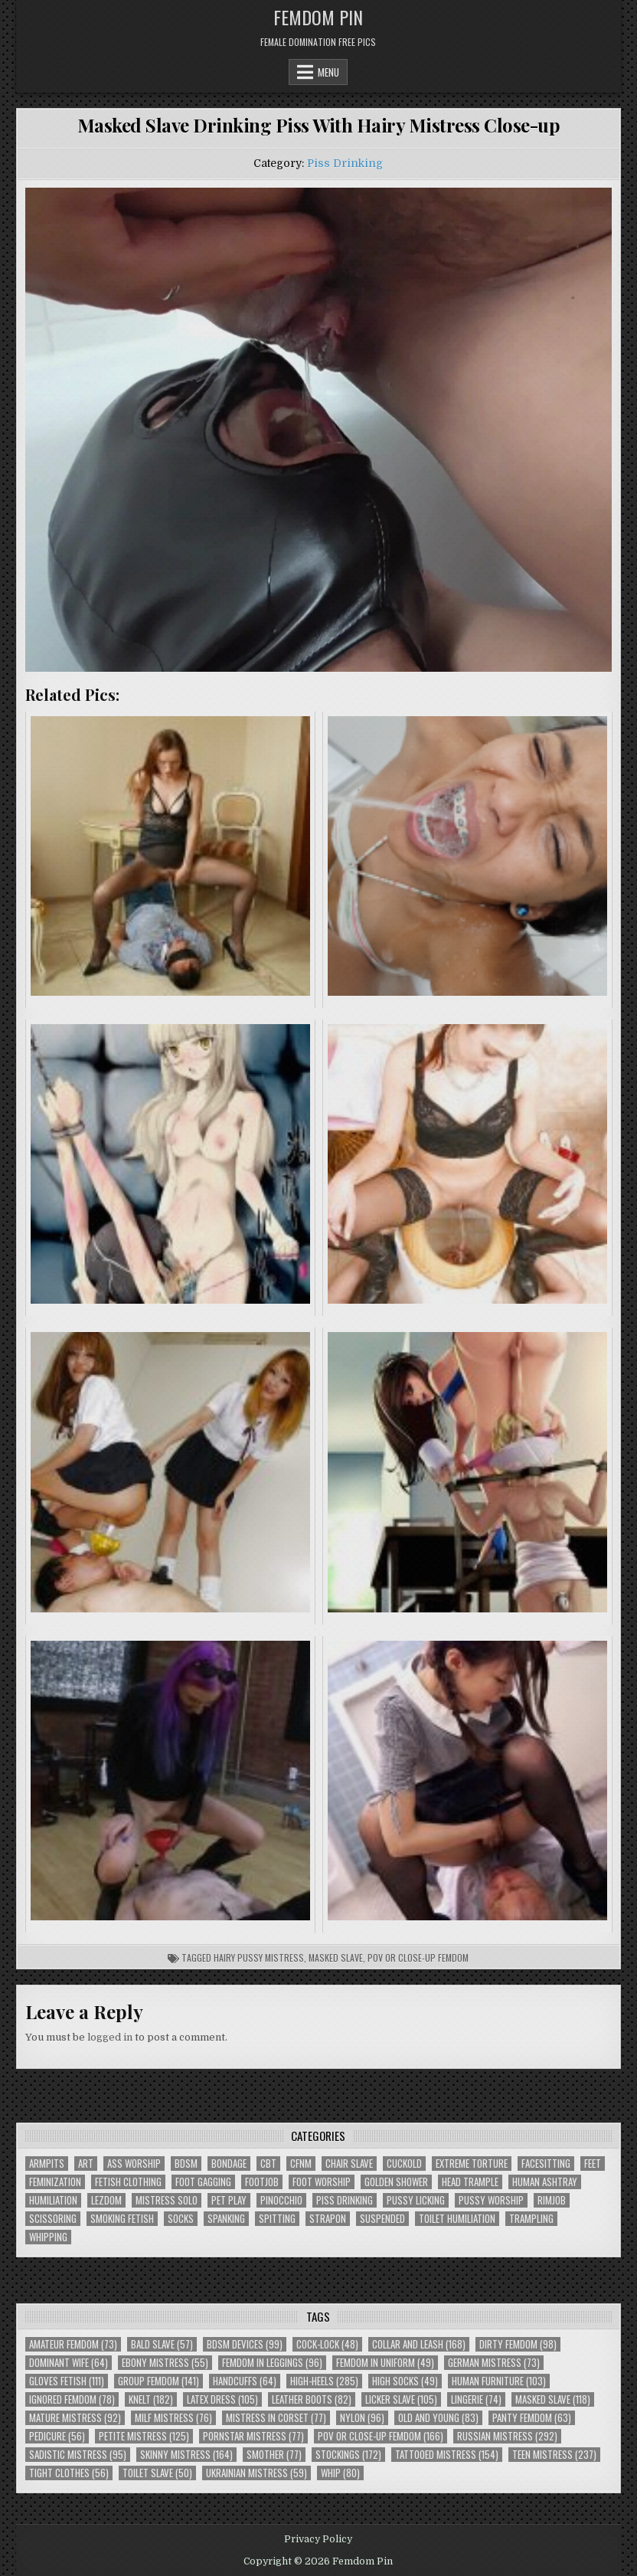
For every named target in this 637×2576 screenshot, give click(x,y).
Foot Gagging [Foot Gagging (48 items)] (203, 2182)
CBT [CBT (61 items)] (268, 2163)
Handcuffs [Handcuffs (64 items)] (244, 2381)
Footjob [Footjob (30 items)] (262, 2182)
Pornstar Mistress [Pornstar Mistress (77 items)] (253, 2436)
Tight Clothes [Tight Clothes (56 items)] (69, 2473)
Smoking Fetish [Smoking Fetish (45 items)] (122, 2218)
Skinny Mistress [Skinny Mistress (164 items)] (186, 2454)
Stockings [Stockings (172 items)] (348, 2454)
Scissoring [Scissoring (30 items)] (53, 2218)
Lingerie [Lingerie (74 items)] (476, 2399)
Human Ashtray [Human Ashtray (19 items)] (544, 2182)
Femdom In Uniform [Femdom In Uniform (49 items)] (385, 2362)
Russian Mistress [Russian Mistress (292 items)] (507, 2436)
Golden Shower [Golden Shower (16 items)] (396, 2182)
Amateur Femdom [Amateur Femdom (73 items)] (73, 2344)
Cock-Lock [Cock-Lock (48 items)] (327, 2344)
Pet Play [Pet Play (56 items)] (229, 2200)
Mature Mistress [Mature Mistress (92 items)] (75, 2418)
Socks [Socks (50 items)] (181, 2218)
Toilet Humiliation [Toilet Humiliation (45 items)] (457, 2218)
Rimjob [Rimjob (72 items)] (551, 2200)
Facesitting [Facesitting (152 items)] (545, 2163)
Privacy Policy (318, 2539)
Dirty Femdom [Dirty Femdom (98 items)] (518, 2344)
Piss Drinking (345, 163)
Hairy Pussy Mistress (259, 1957)
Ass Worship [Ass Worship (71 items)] (134, 2163)
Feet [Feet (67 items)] (592, 2163)
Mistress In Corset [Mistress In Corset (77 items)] (276, 2418)
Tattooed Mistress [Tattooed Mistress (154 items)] (446, 2454)
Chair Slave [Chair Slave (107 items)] (349, 2163)
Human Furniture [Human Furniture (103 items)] (499, 2381)
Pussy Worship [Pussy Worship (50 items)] (491, 2200)
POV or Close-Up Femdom (418, 1957)
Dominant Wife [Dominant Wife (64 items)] (68, 2362)
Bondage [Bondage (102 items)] (229, 2163)
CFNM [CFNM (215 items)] (301, 2163)
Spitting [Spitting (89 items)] (277, 2218)
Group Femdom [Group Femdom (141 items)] (158, 2381)
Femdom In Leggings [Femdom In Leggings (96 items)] (272, 2362)
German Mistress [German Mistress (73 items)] (494, 2362)
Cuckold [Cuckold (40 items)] (404, 2163)
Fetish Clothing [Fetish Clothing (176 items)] (128, 2182)
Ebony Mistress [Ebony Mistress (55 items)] (165, 2362)
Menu (328, 72)
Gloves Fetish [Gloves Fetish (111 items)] (66, 2381)
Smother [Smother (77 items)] (274, 2454)
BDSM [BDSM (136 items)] (186, 2163)
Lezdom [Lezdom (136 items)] (106, 2200)
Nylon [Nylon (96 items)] (362, 2418)
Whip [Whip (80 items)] (340, 2473)
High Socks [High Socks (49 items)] (405, 2381)
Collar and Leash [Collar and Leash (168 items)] (419, 2344)
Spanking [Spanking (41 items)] (226, 2218)
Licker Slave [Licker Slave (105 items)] (401, 2399)
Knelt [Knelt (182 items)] (151, 2399)
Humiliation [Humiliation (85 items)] (53, 2200)
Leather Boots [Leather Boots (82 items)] (311, 2399)
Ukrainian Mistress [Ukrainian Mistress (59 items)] (256, 2473)
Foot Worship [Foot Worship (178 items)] (321, 2182)
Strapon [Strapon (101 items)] (327, 2218)
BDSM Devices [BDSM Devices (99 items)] (245, 2344)
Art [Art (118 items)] (85, 2163)
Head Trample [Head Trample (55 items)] (470, 2182)
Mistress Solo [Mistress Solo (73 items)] (167, 2200)
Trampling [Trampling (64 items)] (531, 2218)
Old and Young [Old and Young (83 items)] (438, 2418)
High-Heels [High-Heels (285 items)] (324, 2381)
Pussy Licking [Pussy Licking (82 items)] (416, 2200)
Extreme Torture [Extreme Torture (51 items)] (472, 2163)
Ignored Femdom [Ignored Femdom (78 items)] (72, 2399)
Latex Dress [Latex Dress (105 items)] (222, 2399)
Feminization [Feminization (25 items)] (55, 2182)
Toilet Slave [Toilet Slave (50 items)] (157, 2473)
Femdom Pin (318, 17)
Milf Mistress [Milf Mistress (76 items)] (173, 2418)
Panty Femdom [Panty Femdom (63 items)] (531, 2418)
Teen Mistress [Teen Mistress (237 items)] (554, 2454)
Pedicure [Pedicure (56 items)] (57, 2436)
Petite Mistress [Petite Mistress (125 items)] (144, 2436)
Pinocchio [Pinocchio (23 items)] (281, 2200)
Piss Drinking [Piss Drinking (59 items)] (344, 2200)
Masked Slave (336, 1957)
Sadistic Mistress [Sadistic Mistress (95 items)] (77, 2454)
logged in (109, 2037)
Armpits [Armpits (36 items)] (46, 2163)
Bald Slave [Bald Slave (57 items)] (162, 2344)
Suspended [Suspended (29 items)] (382, 2218)
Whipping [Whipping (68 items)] (48, 2237)
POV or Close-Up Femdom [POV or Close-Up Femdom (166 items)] (380, 2436)
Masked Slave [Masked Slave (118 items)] (552, 2399)
